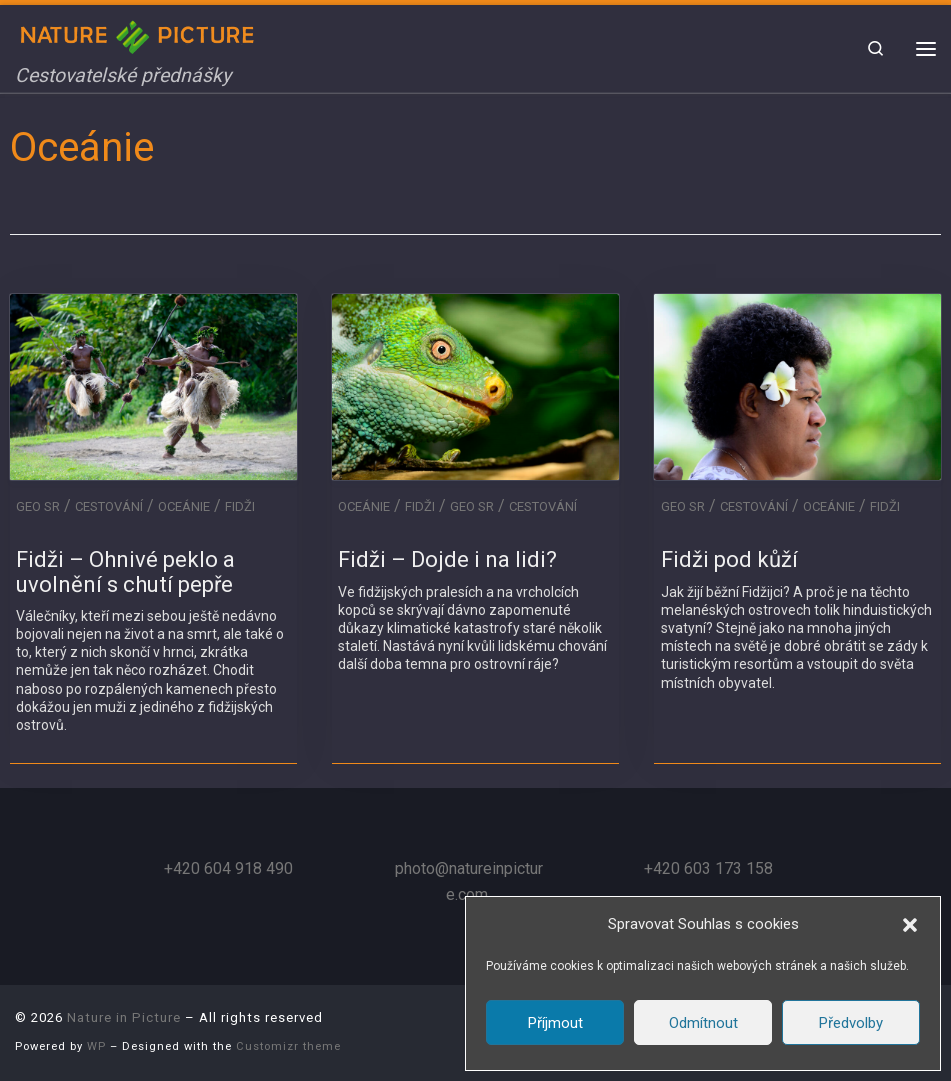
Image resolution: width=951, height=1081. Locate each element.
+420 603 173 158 (708, 868)
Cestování (109, 506)
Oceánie (184, 506)
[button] (910, 925)
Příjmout (555, 1023)
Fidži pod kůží (729, 559)
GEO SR (38, 506)
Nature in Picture (124, 1017)
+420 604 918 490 (228, 868)
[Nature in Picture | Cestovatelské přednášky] (140, 34)
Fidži (240, 506)
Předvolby (851, 1023)
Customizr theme (288, 1046)
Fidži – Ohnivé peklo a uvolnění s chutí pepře (125, 571)
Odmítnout (703, 1023)
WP (96, 1046)
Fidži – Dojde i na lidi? (447, 559)
